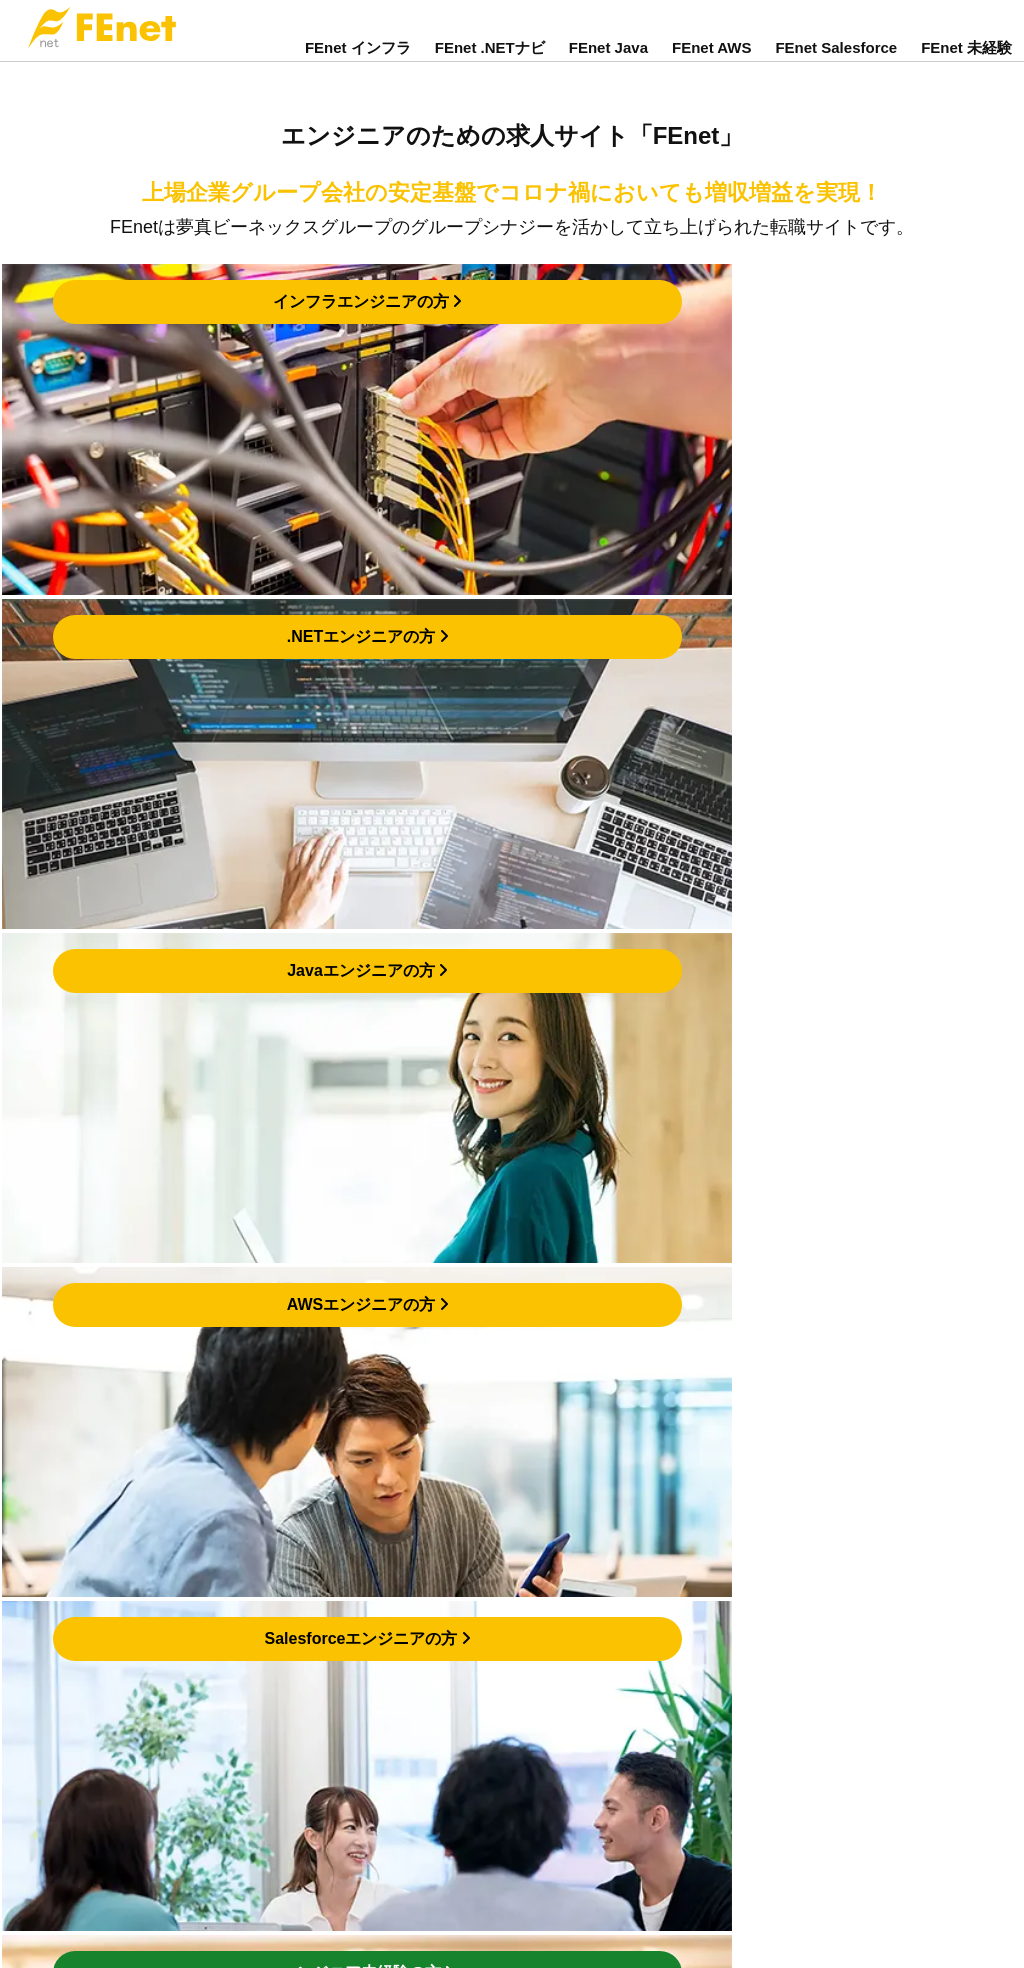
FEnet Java (608, 62)
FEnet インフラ (358, 62)
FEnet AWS (711, 62)
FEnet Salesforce (836, 62)
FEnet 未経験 (966, 62)
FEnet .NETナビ (490, 62)
